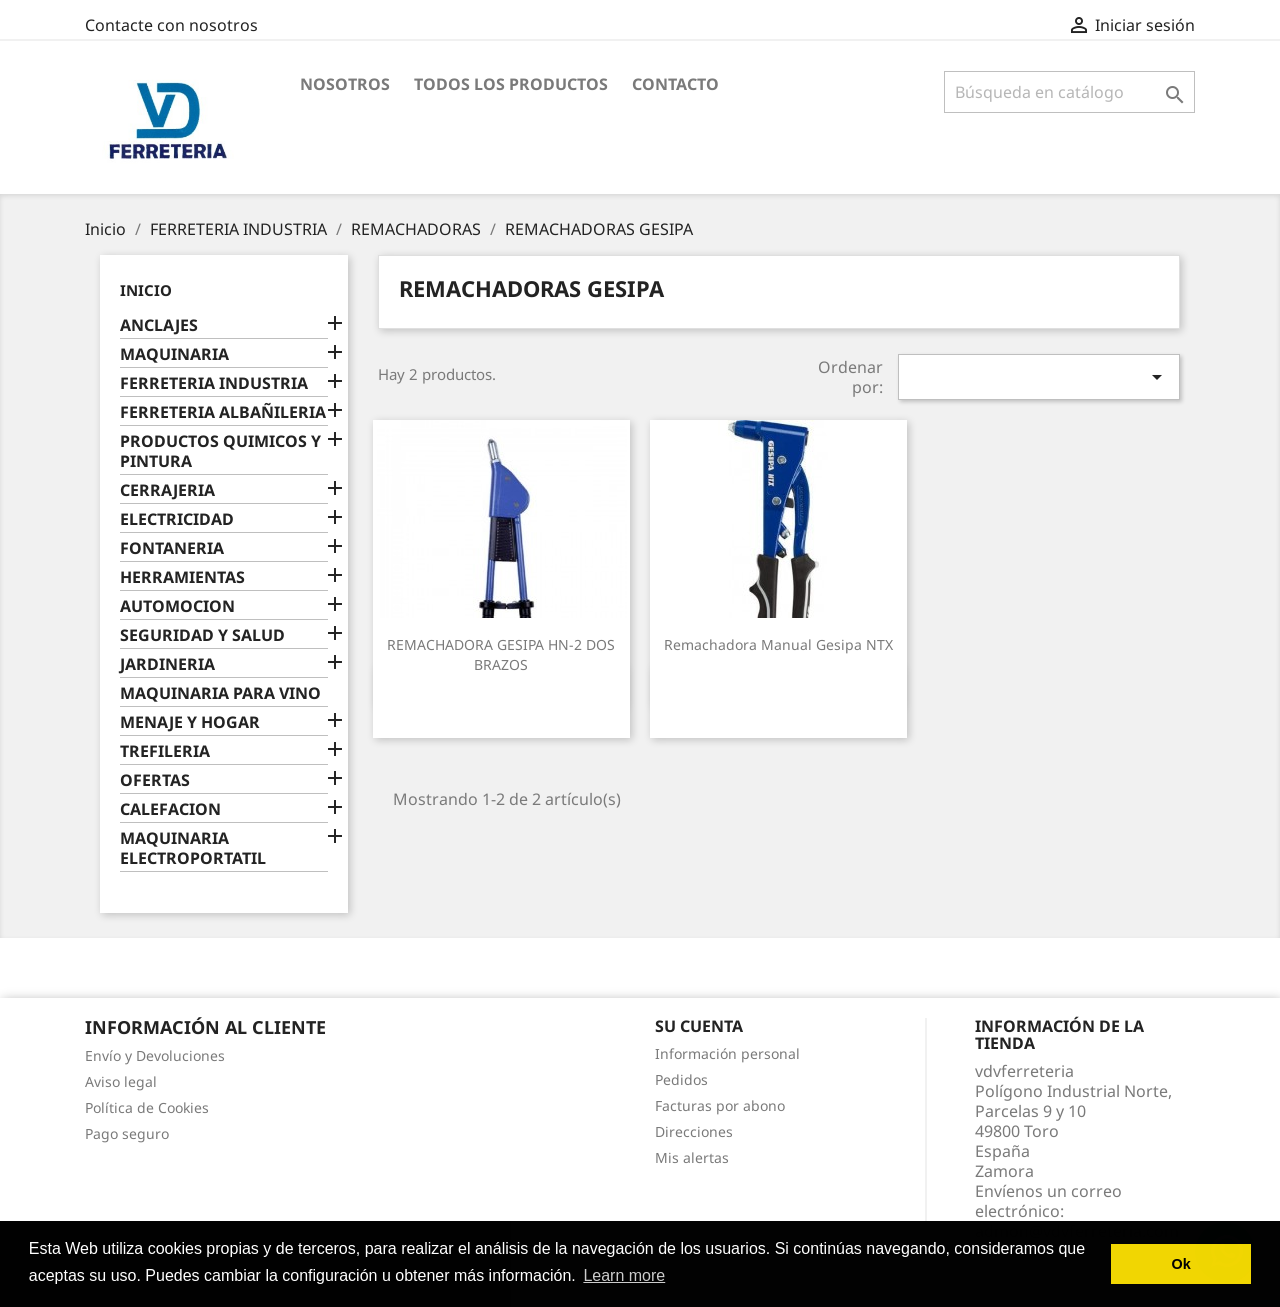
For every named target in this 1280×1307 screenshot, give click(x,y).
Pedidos (681, 1079)
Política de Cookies (147, 1107)
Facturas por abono (720, 1105)
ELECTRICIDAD (177, 519)
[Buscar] (1069, 92)
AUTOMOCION (177, 606)
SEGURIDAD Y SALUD (202, 635)
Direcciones (694, 1131)
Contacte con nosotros (171, 25)
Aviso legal (121, 1081)
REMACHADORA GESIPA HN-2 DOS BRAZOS (501, 654)
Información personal (727, 1053)
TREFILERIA (165, 751)
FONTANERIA (172, 548)
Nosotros (345, 84)
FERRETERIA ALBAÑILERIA (223, 412)
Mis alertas (692, 1157)
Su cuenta (699, 1026)
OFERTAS (155, 780)
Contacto (675, 84)
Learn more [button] (624, 1275)
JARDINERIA (167, 664)
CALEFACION (170, 809)
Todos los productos (511, 84)
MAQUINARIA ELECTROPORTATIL (193, 848)
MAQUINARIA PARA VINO (220, 693)
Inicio (146, 290)
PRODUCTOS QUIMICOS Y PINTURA (220, 451)
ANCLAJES (159, 325)
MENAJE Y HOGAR (190, 722)
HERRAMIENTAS (182, 577)
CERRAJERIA (167, 490)
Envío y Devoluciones (155, 1055)
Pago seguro (127, 1133)
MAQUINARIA (174, 354)
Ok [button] (1181, 1264)
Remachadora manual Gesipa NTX (778, 644)
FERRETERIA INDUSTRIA (214, 383)
